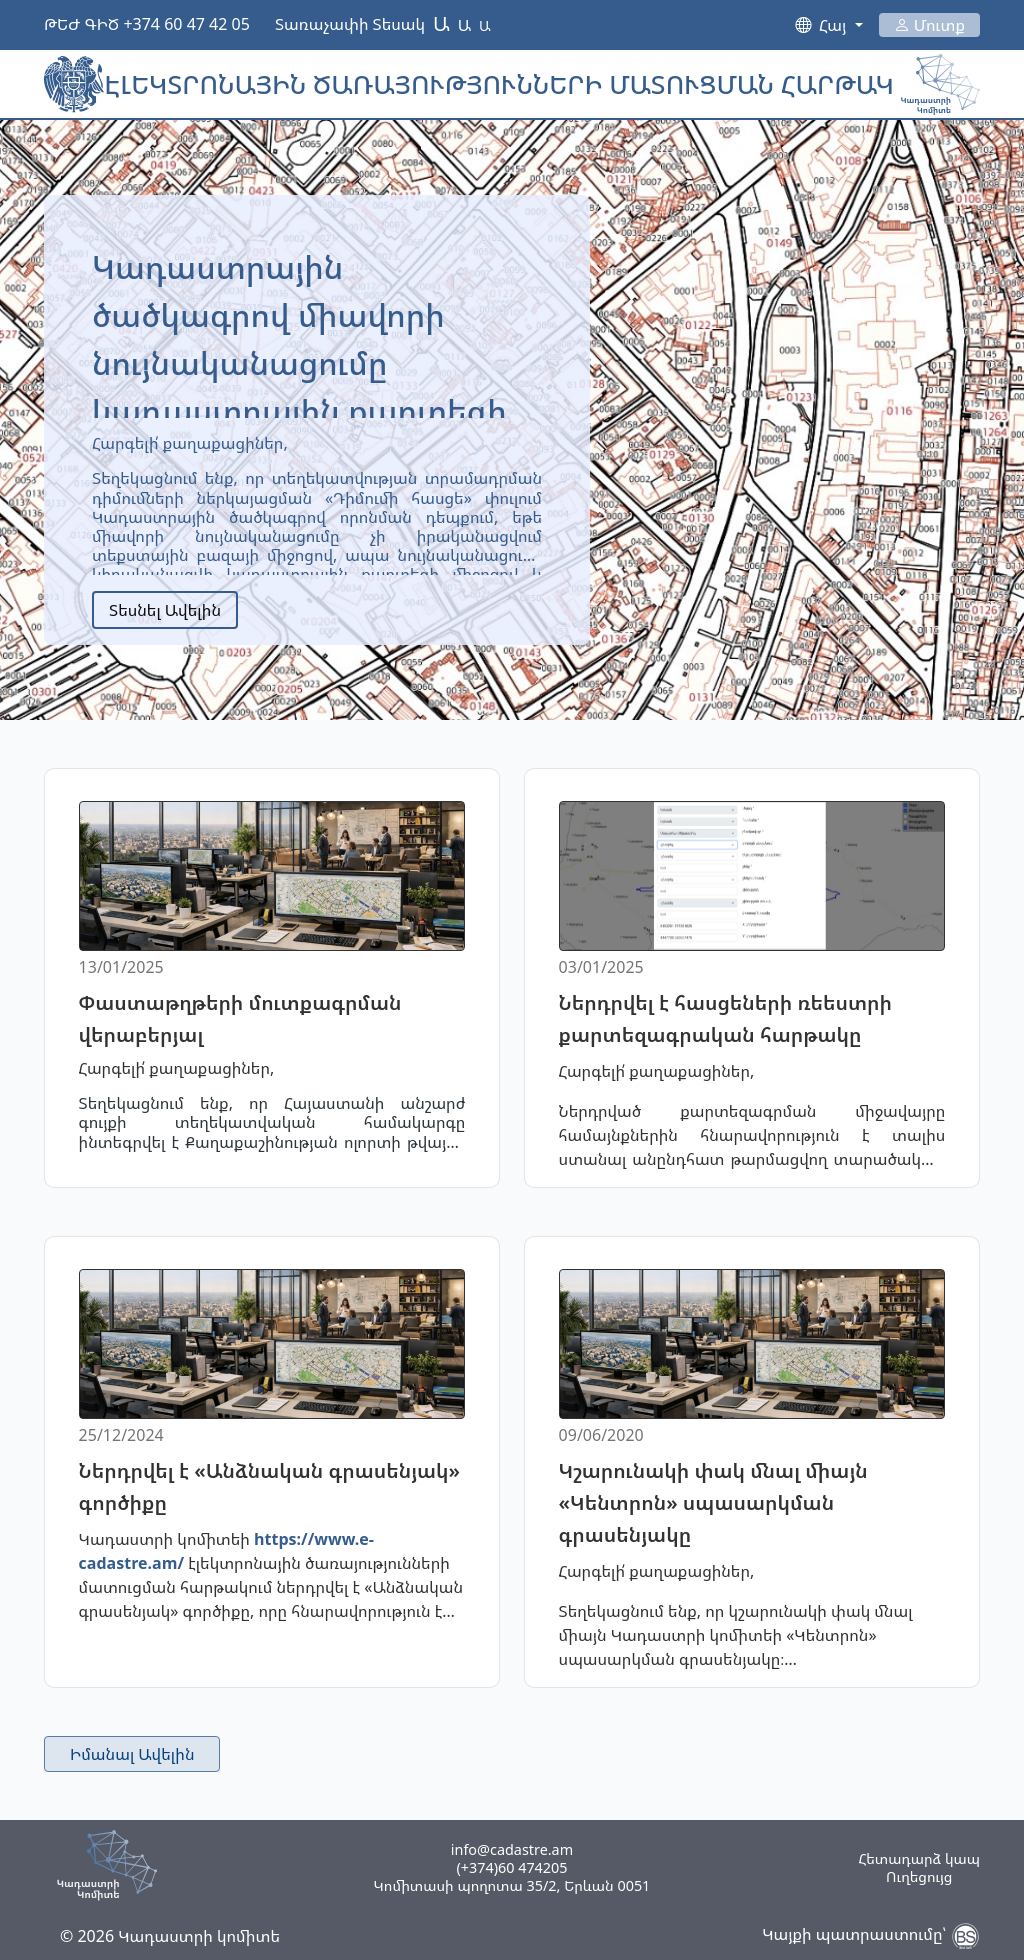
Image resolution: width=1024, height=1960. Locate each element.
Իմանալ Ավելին (132, 1754)
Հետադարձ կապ (919, 1859)
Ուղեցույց (919, 1877)
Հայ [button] (834, 25)
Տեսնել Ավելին (165, 610)
